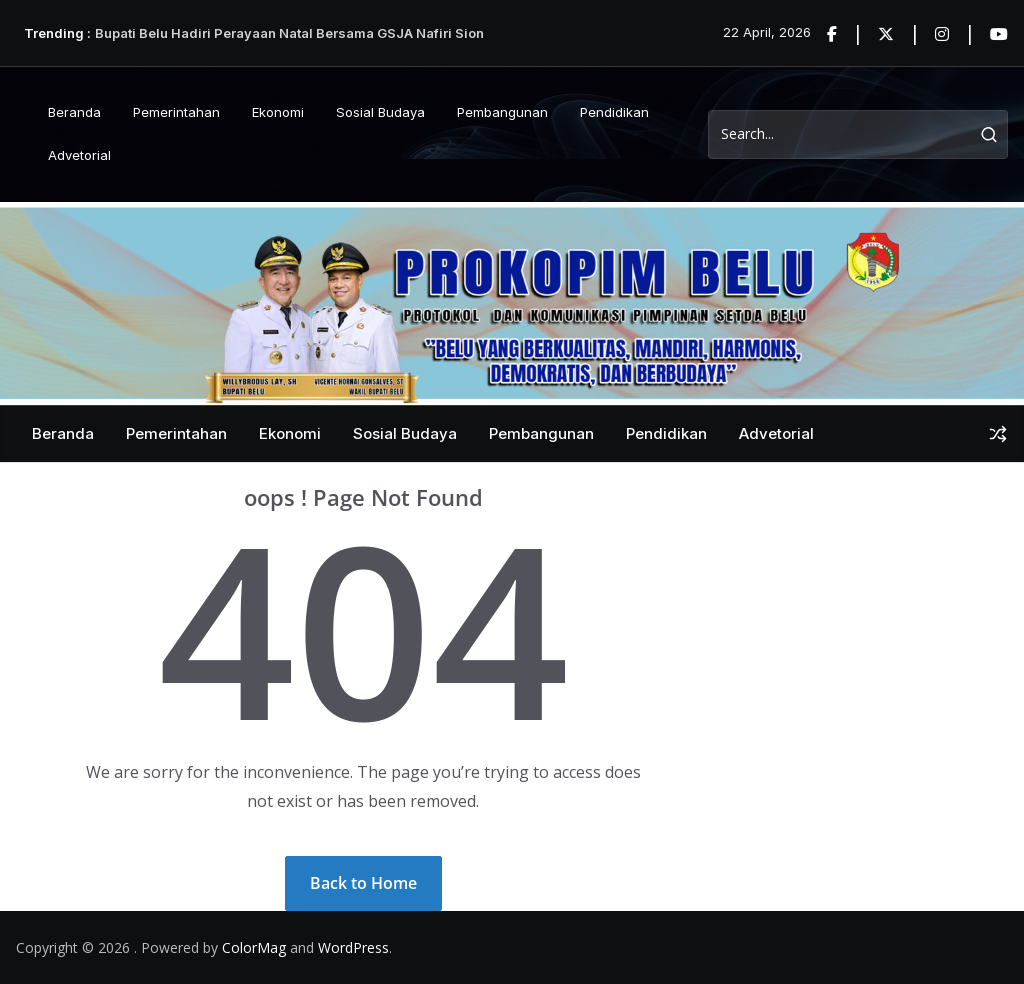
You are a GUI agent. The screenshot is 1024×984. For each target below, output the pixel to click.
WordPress (353, 947)
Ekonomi (278, 112)
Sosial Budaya (380, 112)
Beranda (74, 112)
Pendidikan (614, 112)
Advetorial (79, 155)
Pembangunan (502, 112)
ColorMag (254, 947)
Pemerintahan (176, 112)
